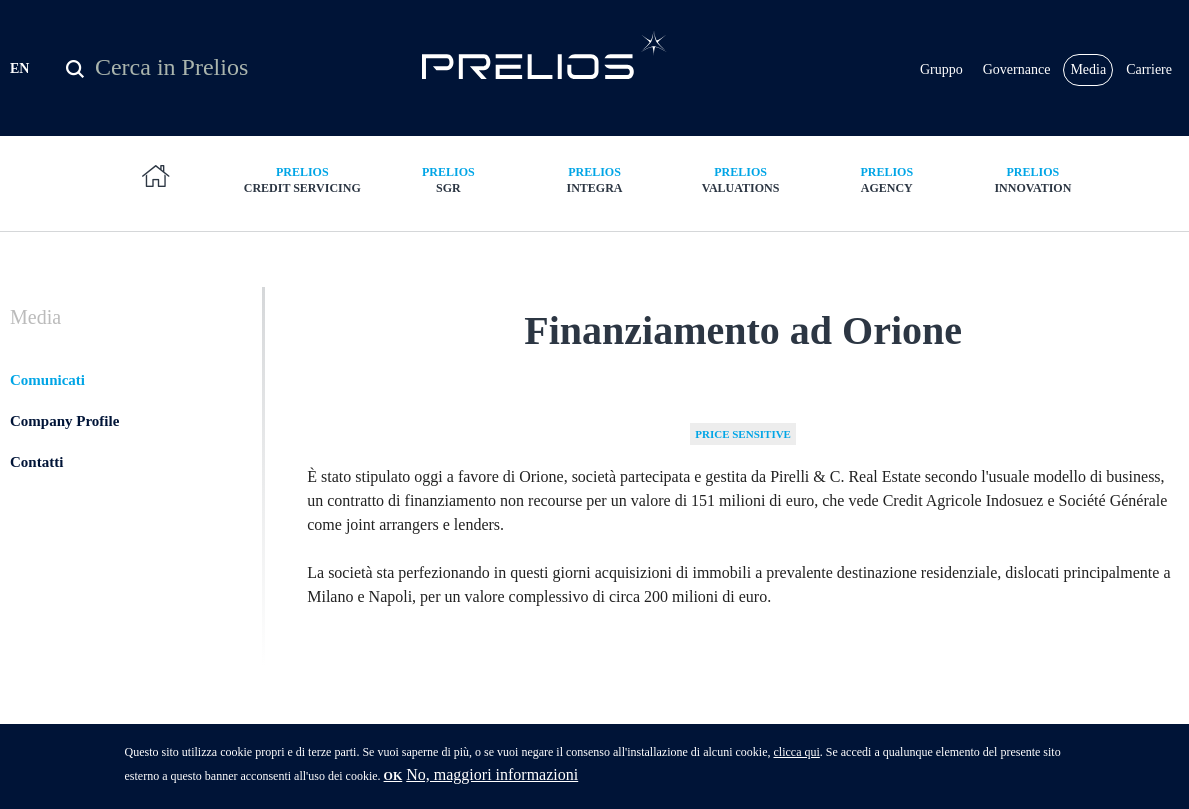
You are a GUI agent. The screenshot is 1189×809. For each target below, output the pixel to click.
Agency (887, 179)
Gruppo (941, 69)
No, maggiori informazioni (492, 777)
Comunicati (47, 380)
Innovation (1033, 179)
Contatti (36, 462)
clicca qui (796, 755)
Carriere (1149, 69)
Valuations (741, 179)
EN (19, 68)
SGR (448, 179)
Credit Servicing (302, 179)
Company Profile (64, 421)
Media (1088, 69)
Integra (594, 179)
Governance (1017, 69)
